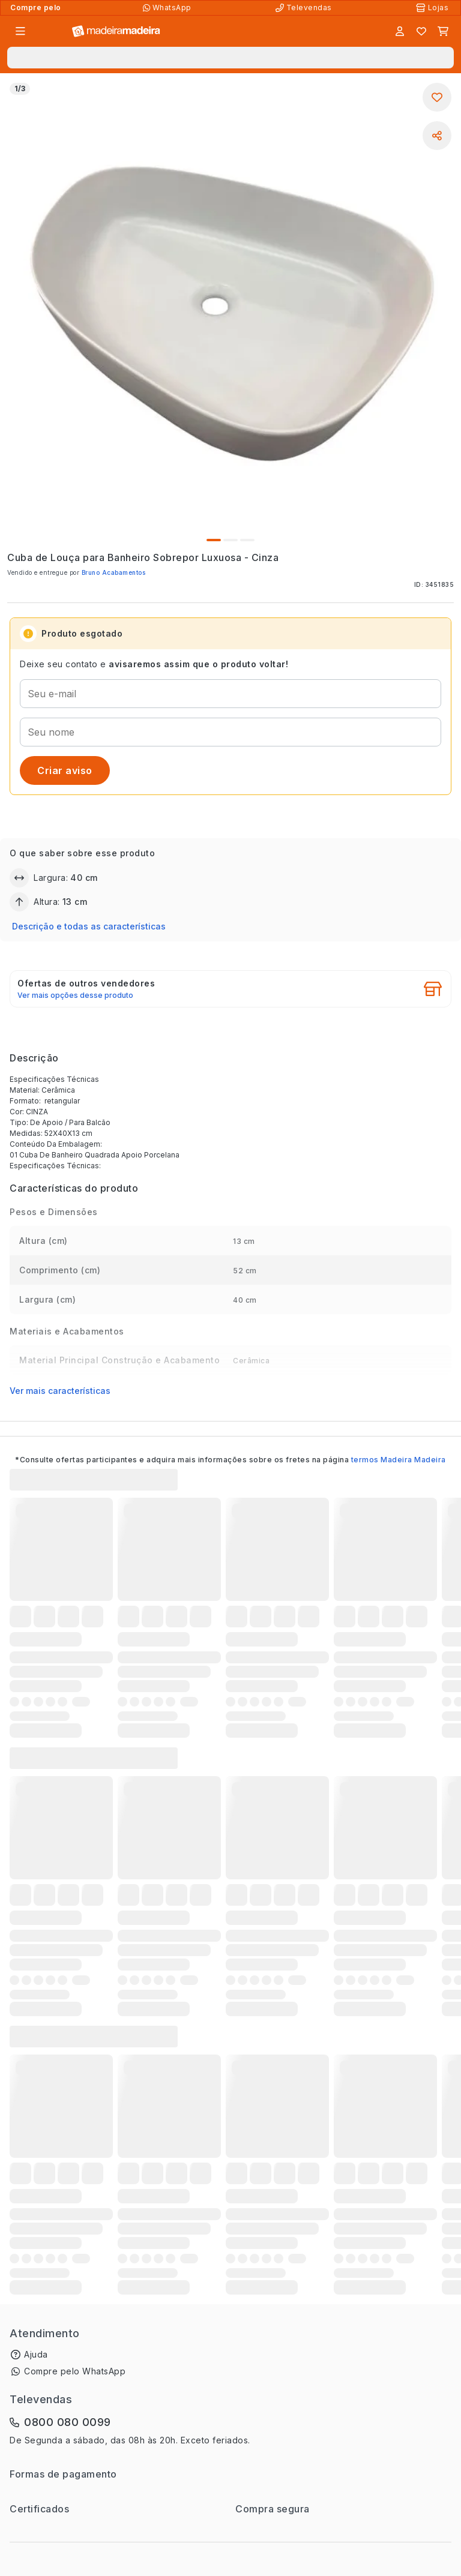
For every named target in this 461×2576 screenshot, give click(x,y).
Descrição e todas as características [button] (89, 926)
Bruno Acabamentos (114, 572)
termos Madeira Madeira (398, 1459)
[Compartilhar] (437, 135)
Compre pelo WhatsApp (74, 2371)
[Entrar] (400, 31)
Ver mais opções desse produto (75, 995)
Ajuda (36, 2354)
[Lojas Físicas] (433, 8)
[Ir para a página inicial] (116, 31)
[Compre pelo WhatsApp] (168, 8)
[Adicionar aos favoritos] (437, 97)
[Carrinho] (443, 31)
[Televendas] (305, 8)
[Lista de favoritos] (421, 31)
